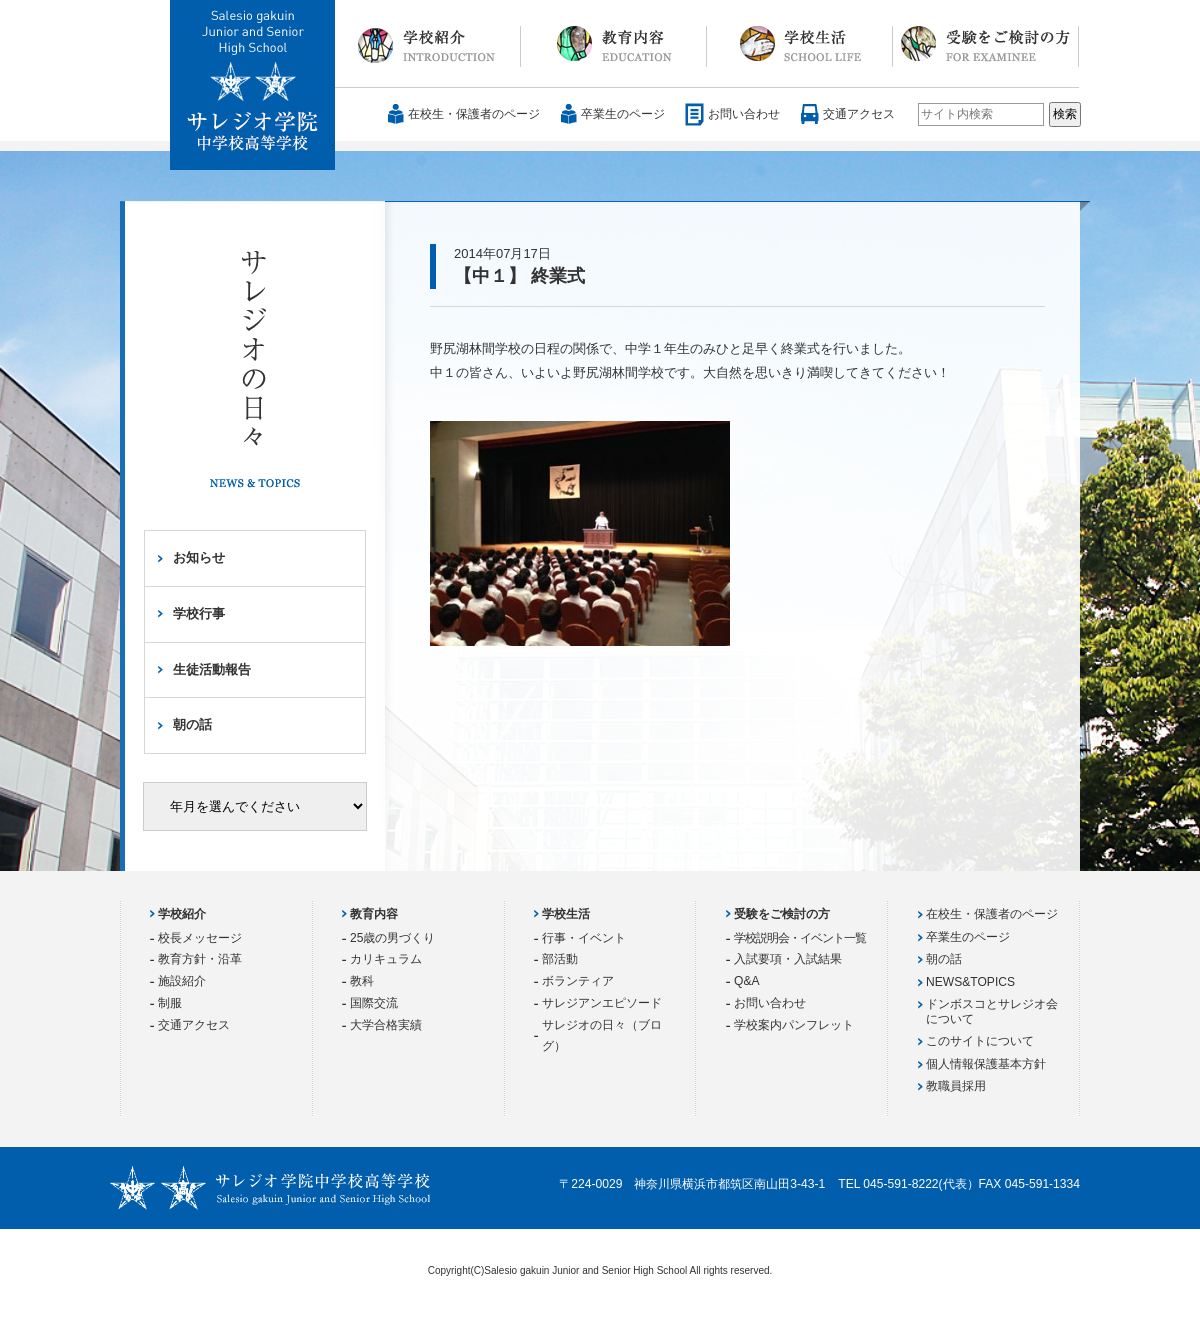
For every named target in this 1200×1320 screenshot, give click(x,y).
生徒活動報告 (212, 669)
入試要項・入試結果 (788, 959)
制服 (170, 1003)
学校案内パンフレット (794, 1025)
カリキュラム (386, 959)
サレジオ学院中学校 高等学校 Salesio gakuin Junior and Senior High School (253, 86)
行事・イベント (584, 938)
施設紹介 (182, 981)
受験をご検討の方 (986, 44)
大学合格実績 (386, 1025)
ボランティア (578, 981)
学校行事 (199, 613)
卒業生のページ (623, 114)
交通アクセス (859, 114)
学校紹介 (428, 44)
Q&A (747, 981)
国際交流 (374, 1003)
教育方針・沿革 (200, 959)
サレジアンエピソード (602, 1003)
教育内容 (614, 44)
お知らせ (199, 557)
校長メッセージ (200, 938)
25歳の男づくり (392, 938)
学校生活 (800, 44)
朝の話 (192, 724)
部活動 (560, 959)
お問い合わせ (744, 114)
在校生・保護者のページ (474, 114)
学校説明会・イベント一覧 (800, 938)
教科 (362, 981)
